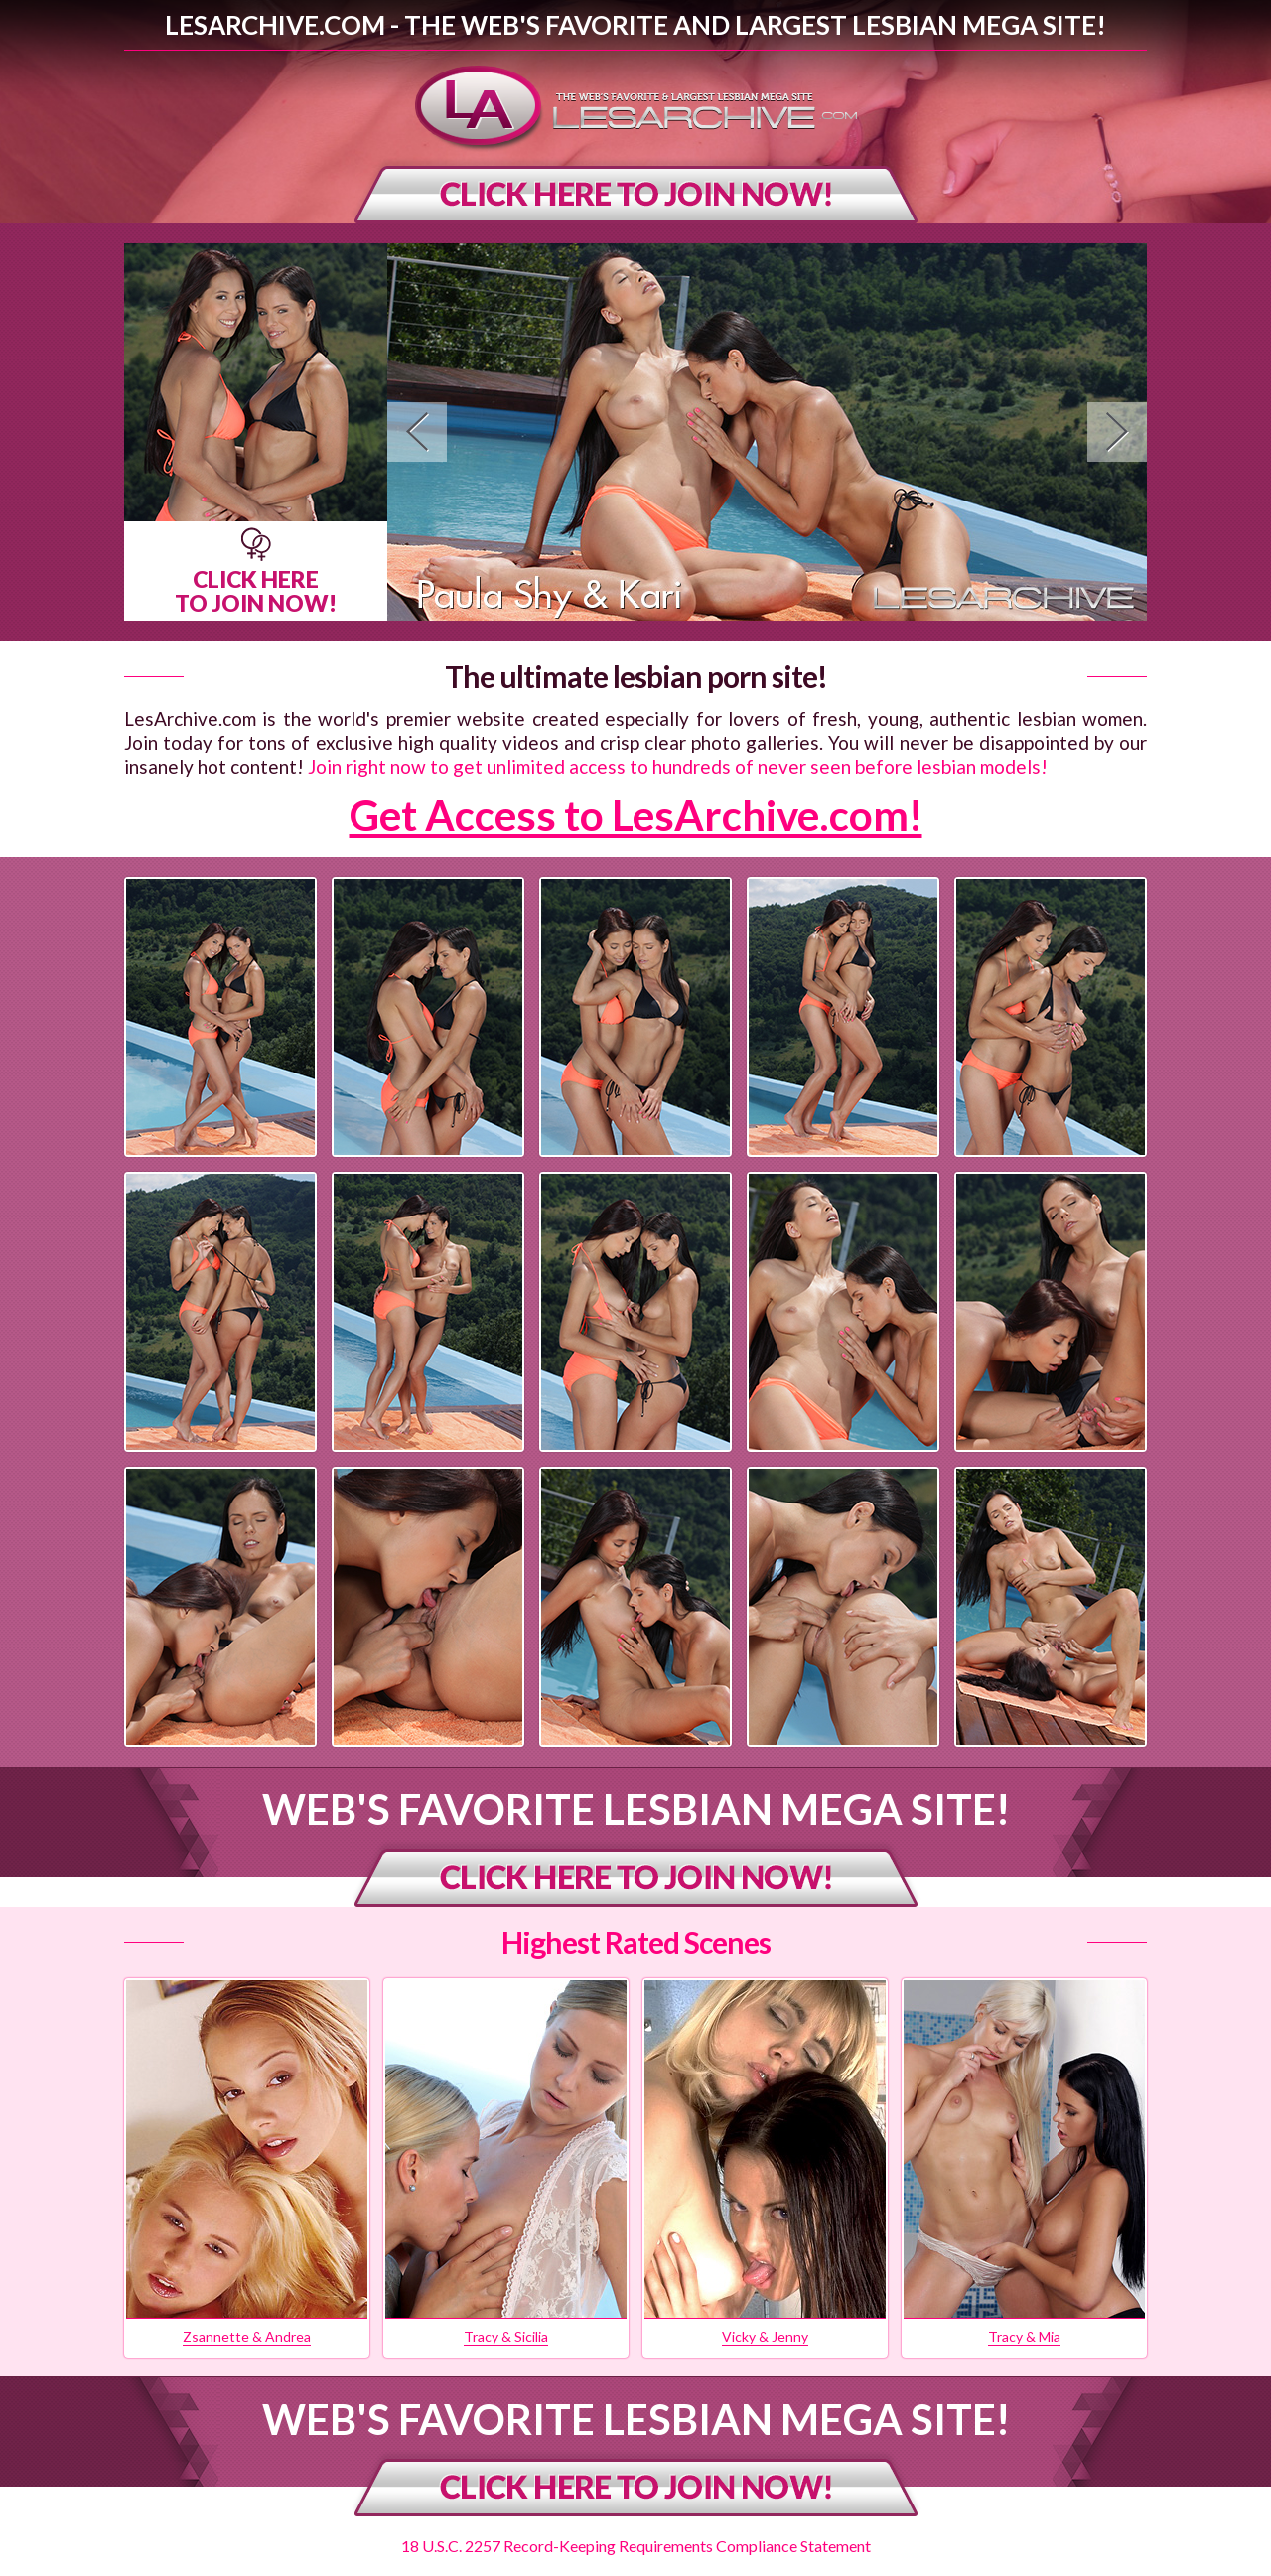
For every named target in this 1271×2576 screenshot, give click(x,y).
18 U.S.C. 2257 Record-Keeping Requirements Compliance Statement (636, 2545)
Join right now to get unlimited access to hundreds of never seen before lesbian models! (678, 766)
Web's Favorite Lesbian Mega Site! (636, 1809)
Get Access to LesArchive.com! (636, 815)
